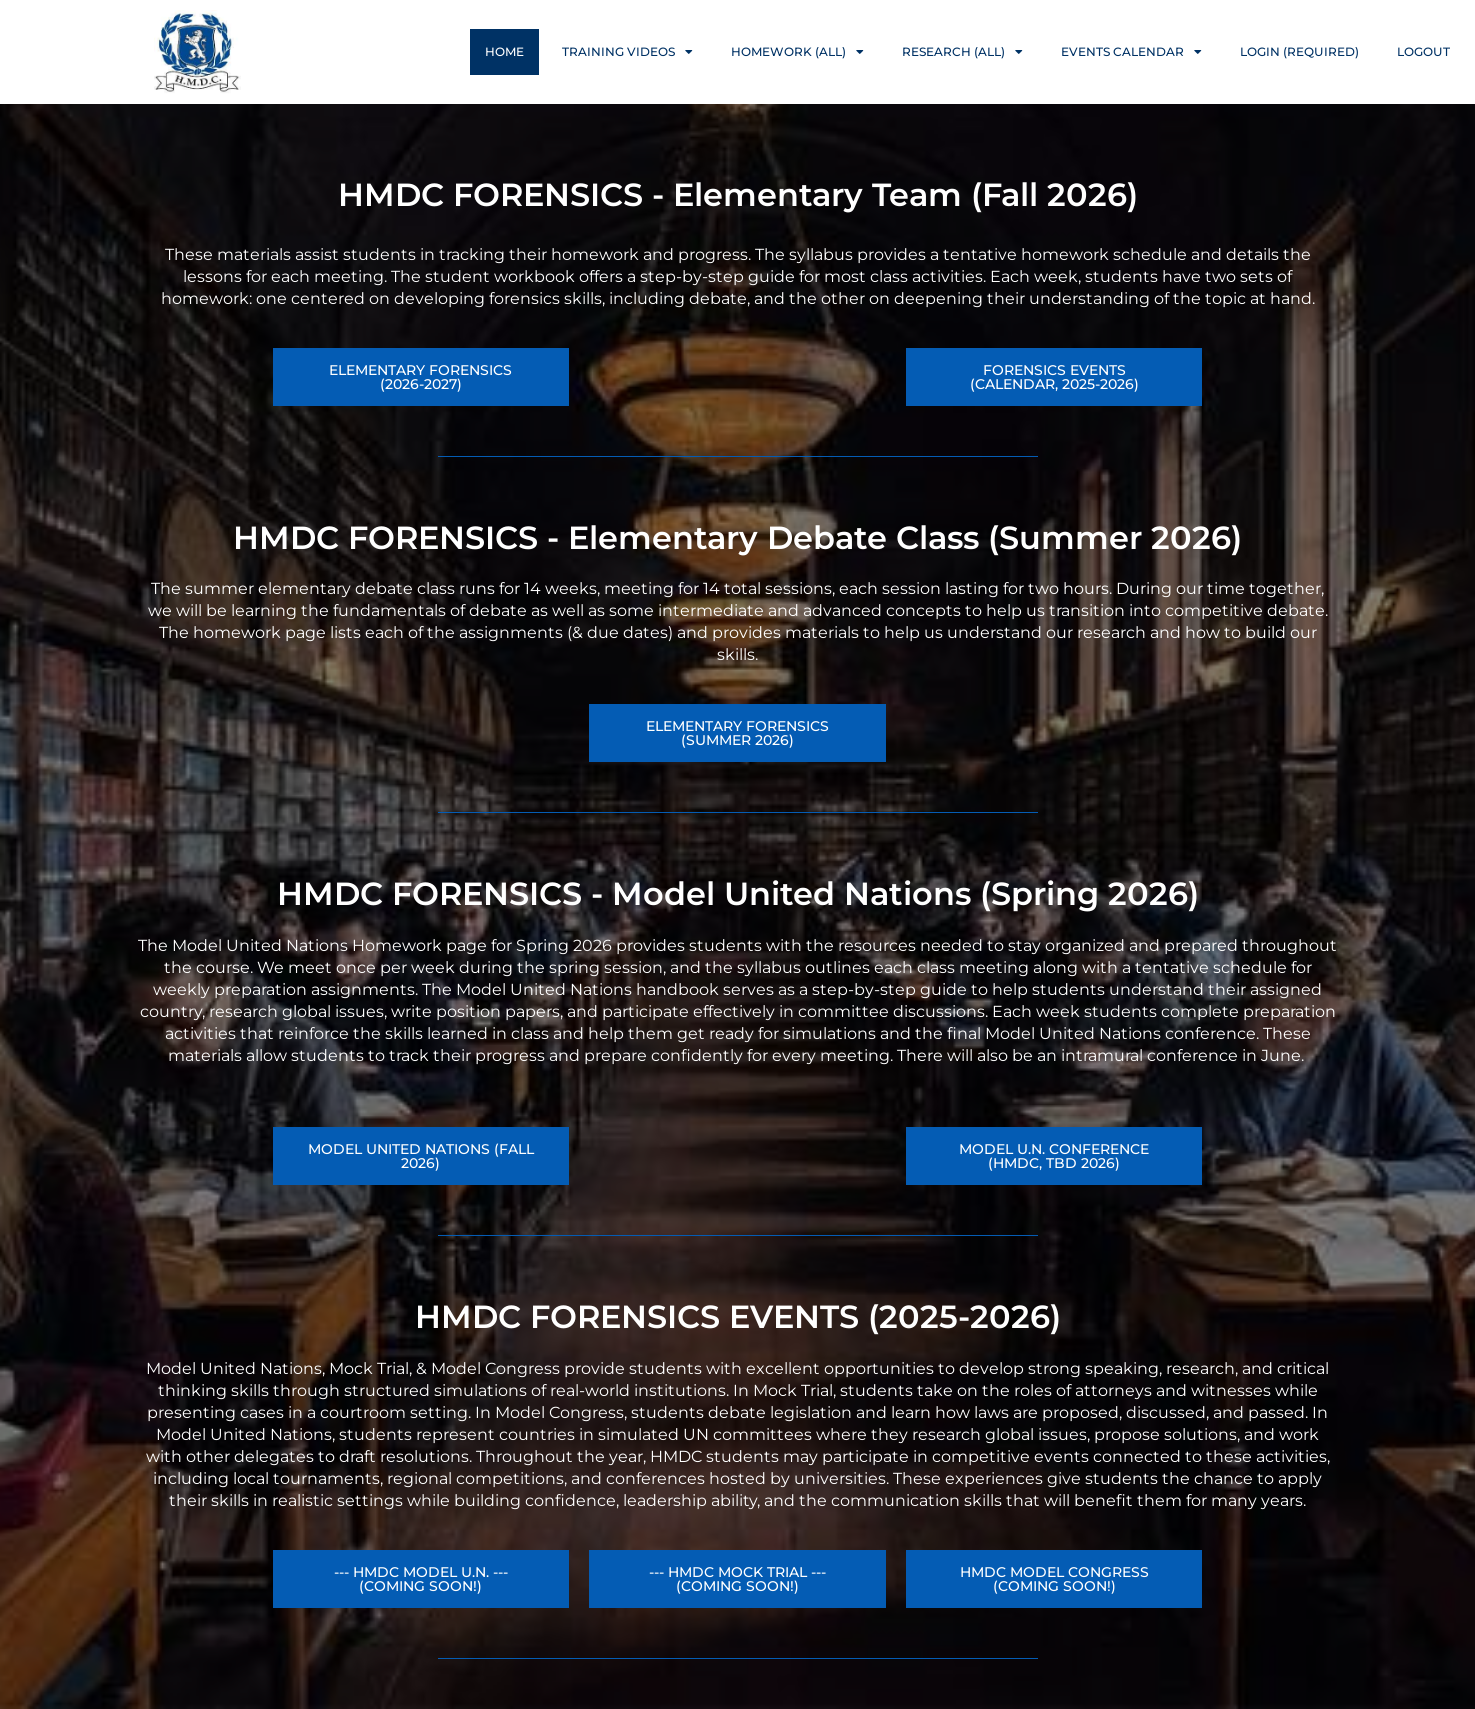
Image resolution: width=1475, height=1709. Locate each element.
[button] (1054, 1156)
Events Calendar (1131, 52)
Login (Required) (1299, 51)
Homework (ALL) (797, 52)
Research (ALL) (962, 52)
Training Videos (627, 52)
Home (504, 51)
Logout (1423, 51)
